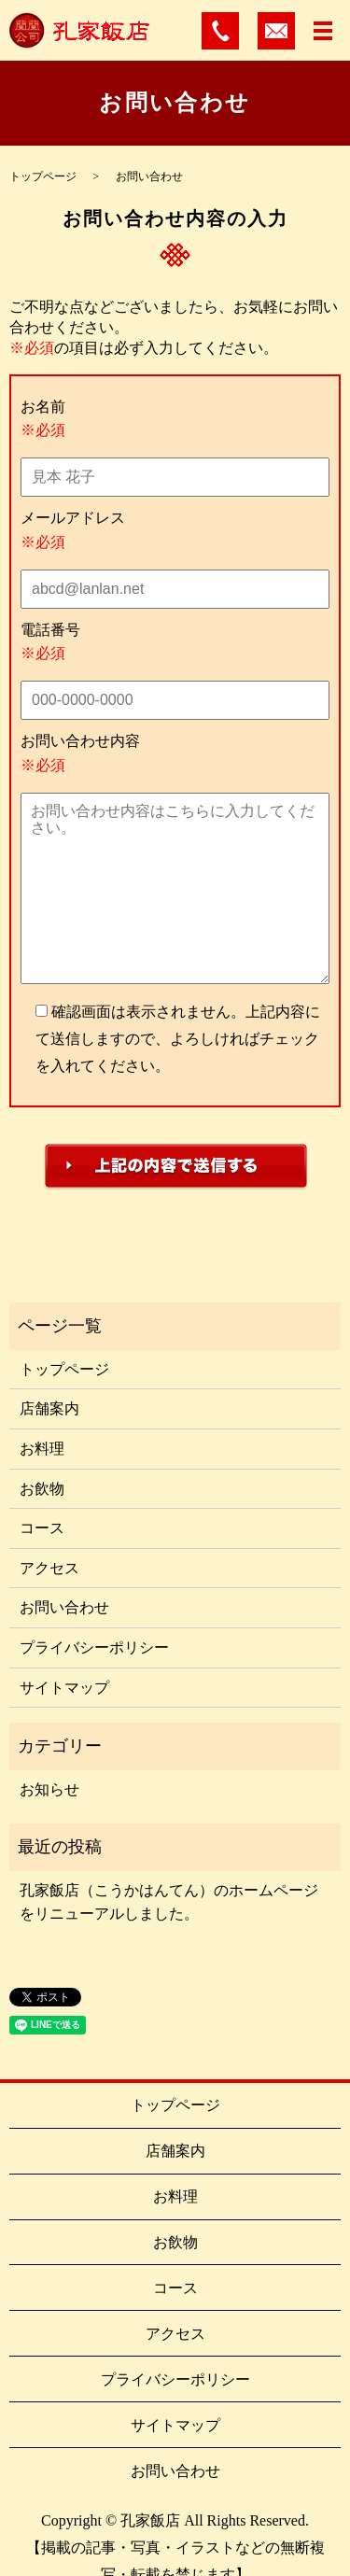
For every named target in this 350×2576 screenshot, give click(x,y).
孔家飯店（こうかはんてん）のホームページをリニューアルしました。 (169, 1902)
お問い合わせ (64, 1607)
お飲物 (42, 1489)
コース (42, 1528)
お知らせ (49, 1789)
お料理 (42, 1449)
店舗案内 (49, 1408)
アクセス (49, 1568)
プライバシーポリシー (94, 1647)
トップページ (43, 176)
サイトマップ (64, 1688)
